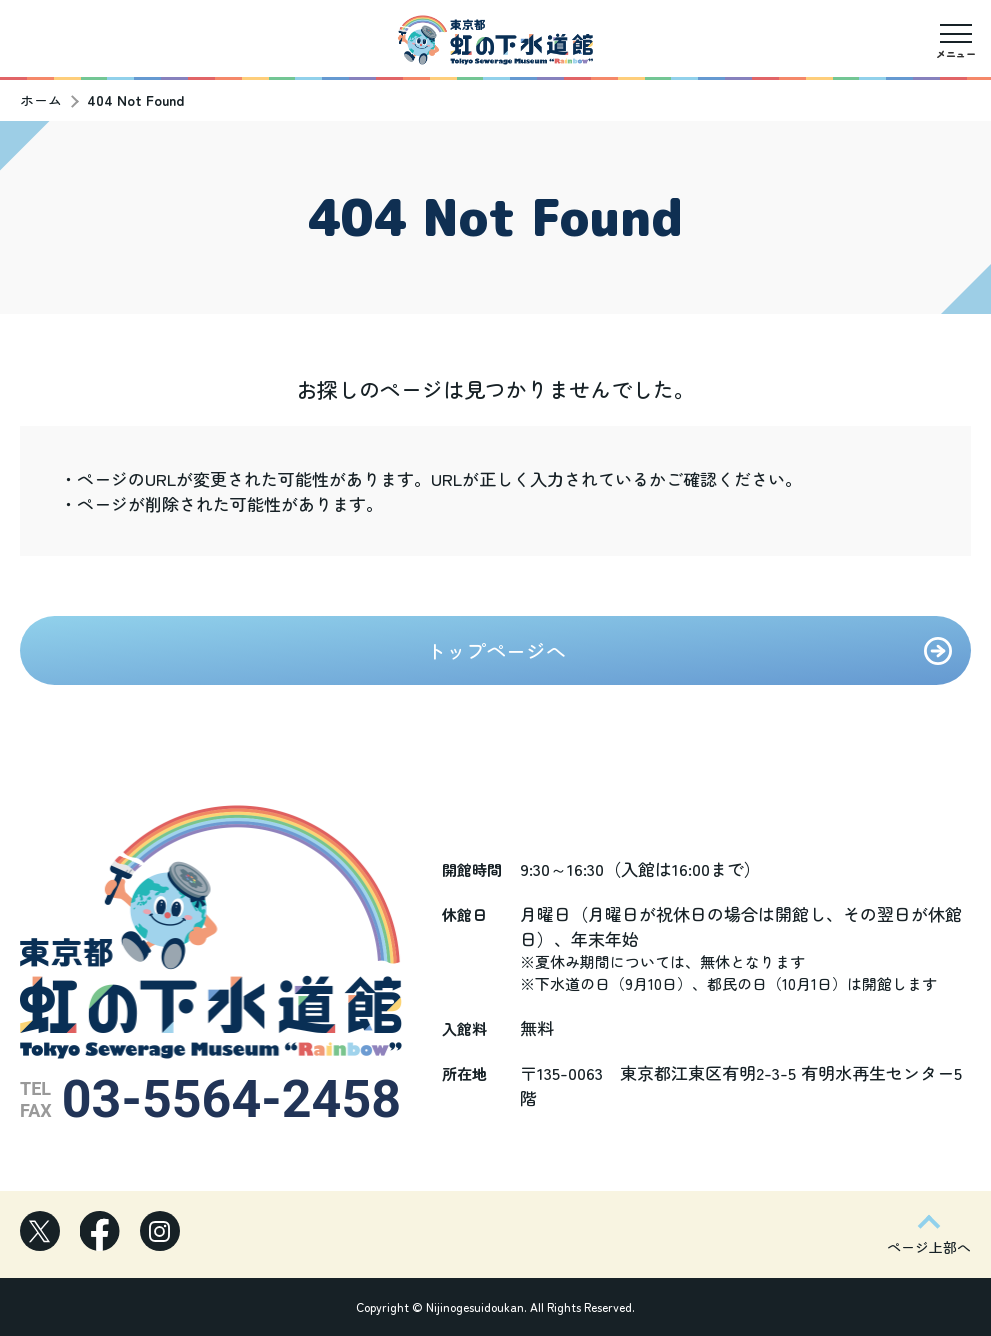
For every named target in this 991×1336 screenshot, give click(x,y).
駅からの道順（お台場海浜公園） (192, 69)
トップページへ (496, 650)
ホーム (41, 100)
